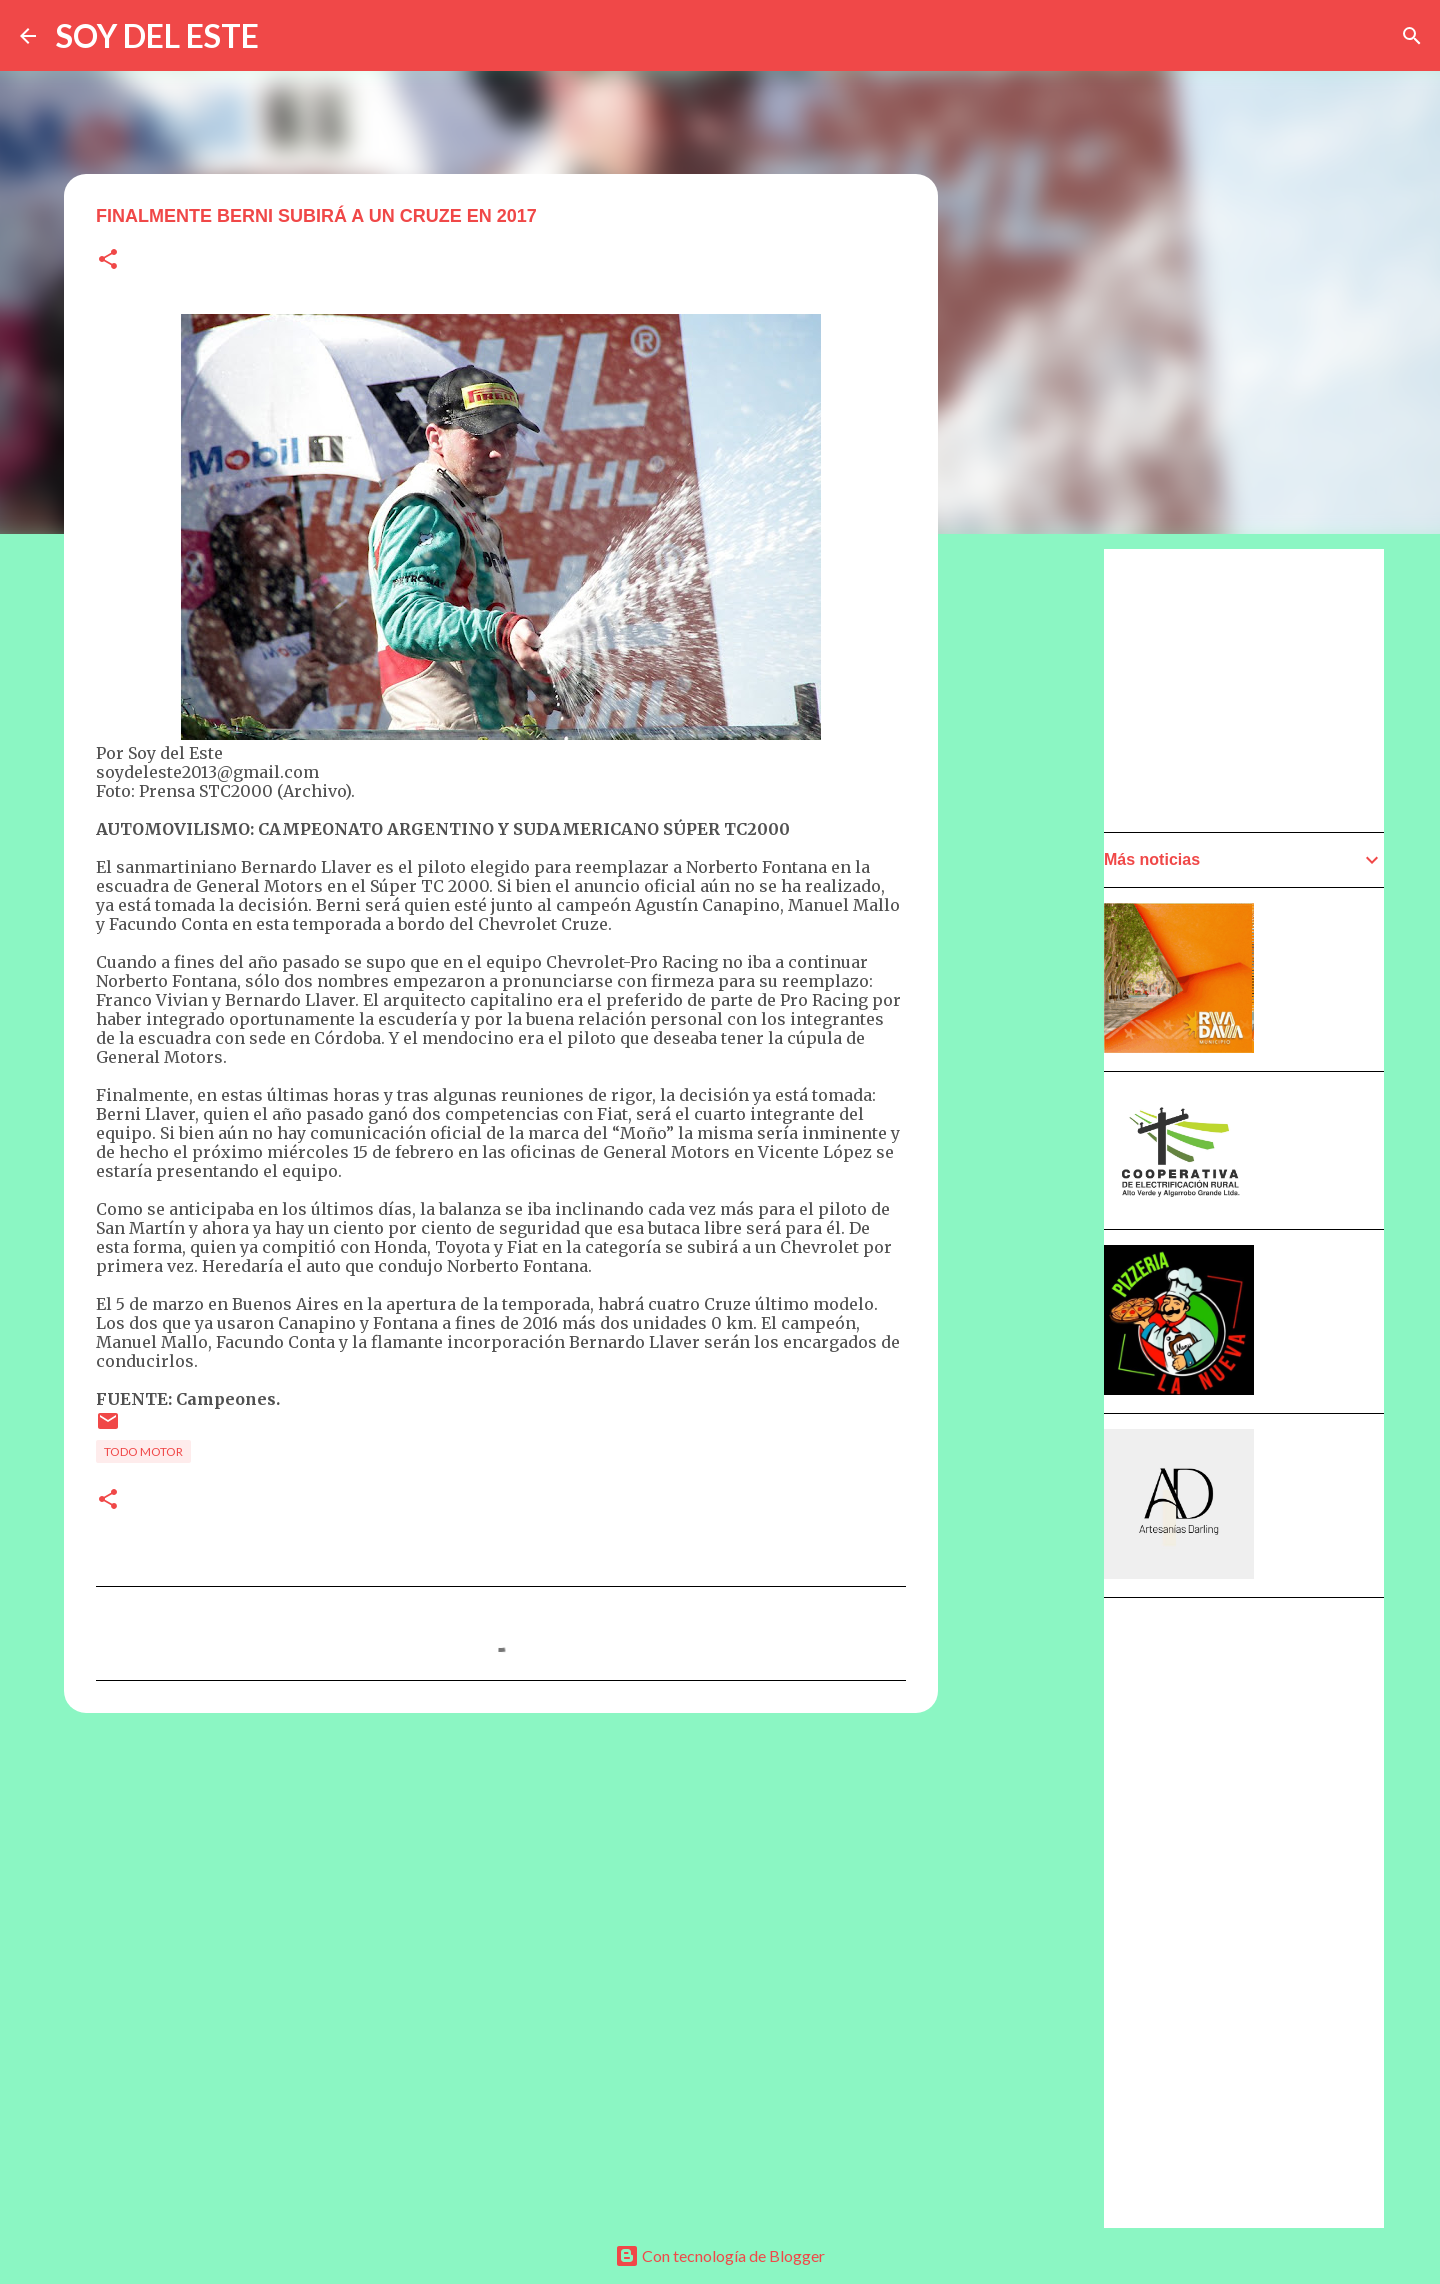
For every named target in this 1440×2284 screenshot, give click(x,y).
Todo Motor (143, 1451)
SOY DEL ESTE (157, 35)
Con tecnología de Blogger (720, 2255)
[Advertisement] (1036, 1117)
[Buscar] (1412, 36)
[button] (108, 260)
